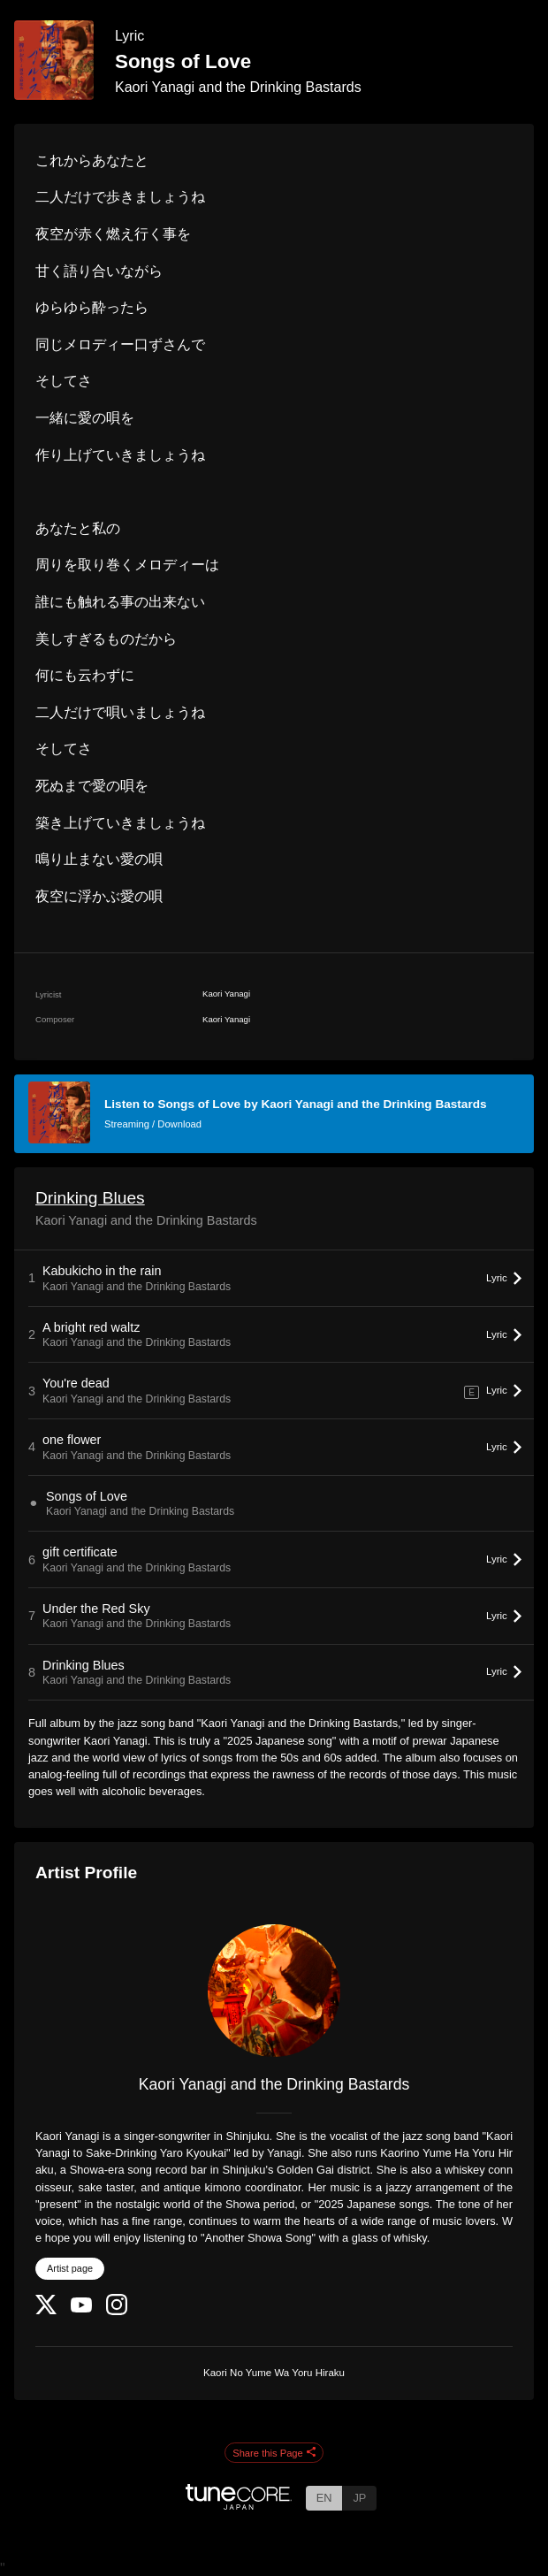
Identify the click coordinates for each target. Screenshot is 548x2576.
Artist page (70, 2268)
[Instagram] (116, 2311)
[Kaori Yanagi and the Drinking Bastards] (274, 1990)
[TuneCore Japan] (239, 2504)
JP (359, 2497)
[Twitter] (46, 2310)
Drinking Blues (90, 1198)
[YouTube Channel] (81, 2308)
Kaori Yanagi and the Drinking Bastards (238, 87)
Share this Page (274, 2453)
